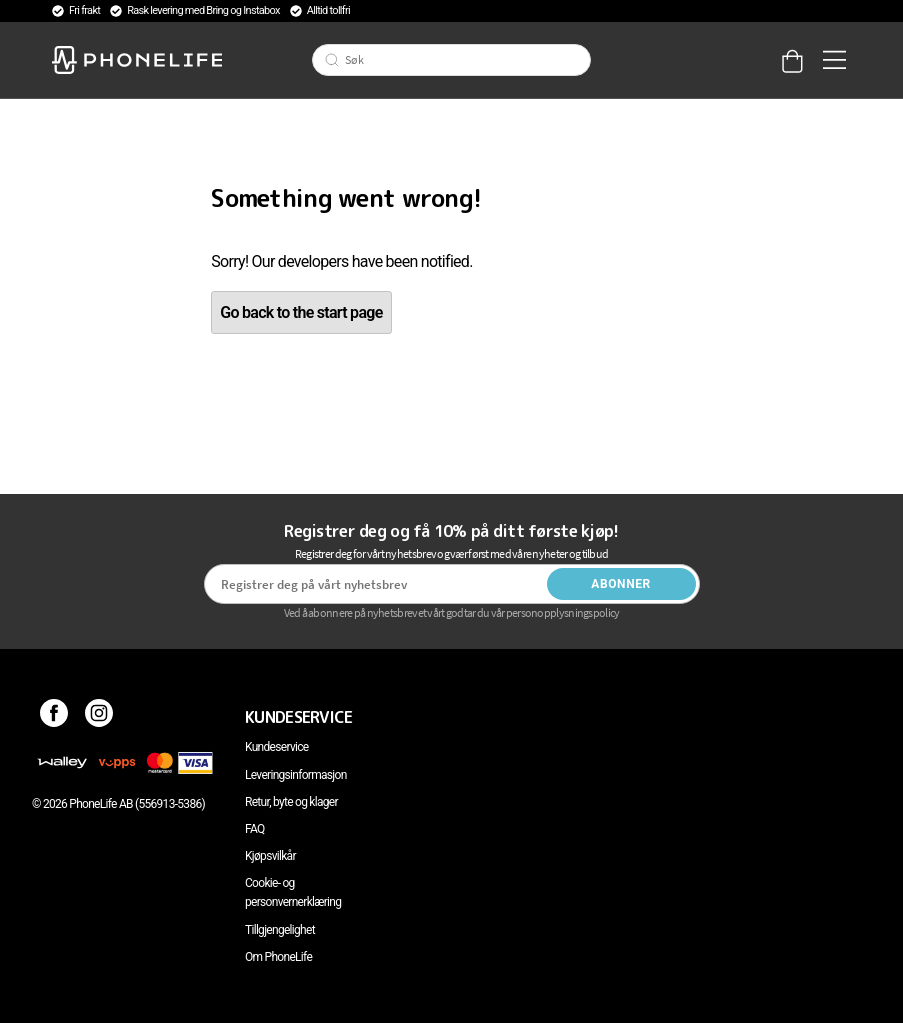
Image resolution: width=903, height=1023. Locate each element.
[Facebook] (54, 717)
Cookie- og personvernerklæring (293, 892)
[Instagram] (99, 717)
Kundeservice (276, 747)
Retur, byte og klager (291, 802)
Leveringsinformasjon (296, 775)
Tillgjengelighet (280, 930)
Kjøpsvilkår (270, 856)
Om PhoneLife (278, 957)
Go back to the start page (301, 312)
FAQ (255, 829)
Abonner (621, 584)
